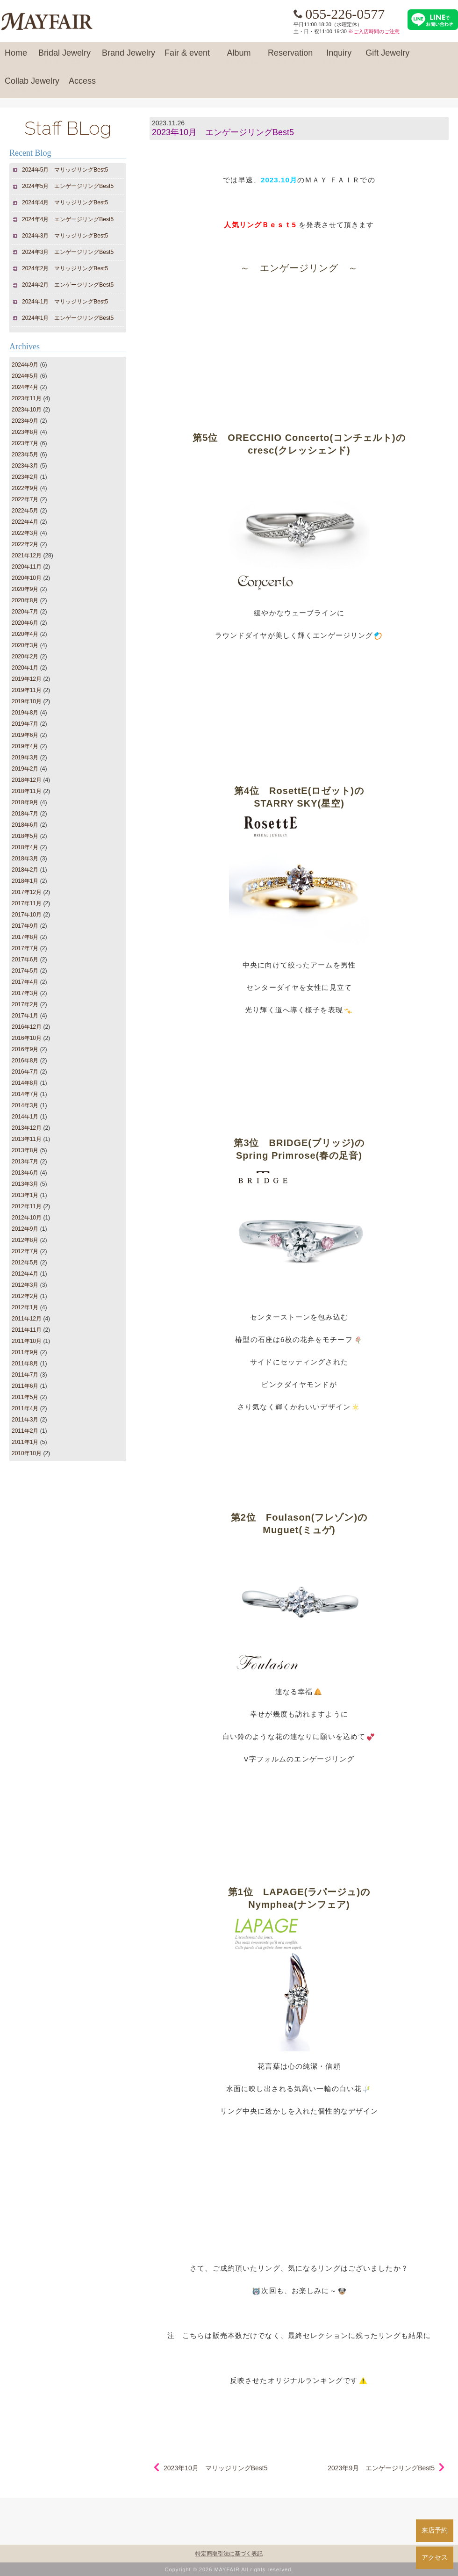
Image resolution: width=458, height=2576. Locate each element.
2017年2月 (25, 1004)
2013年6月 (25, 1172)
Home (16, 57)
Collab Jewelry (32, 85)
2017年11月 (27, 903)
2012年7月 (25, 1251)
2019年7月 (25, 724)
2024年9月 (25, 364)
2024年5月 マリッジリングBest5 (65, 169)
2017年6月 (25, 959)
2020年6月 (25, 623)
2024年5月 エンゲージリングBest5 (68, 186)
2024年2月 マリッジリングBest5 (65, 268)
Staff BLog (67, 128)
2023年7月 (25, 443)
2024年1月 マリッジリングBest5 (65, 301)
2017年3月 (25, 993)
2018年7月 (25, 813)
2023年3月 (25, 465)
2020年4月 (25, 634)
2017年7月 (25, 948)
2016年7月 (25, 1071)
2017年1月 (25, 1015)
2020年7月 (25, 611)
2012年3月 (25, 1285)
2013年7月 (25, 1161)
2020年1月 (25, 667)
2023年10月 (27, 409)
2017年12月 (27, 892)
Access (82, 85)
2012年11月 (27, 1206)
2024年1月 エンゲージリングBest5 (68, 318)
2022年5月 (25, 510)
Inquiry (339, 57)
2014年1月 (25, 1116)
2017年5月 (25, 970)
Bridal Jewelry (64, 57)
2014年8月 (25, 1083)
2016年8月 (25, 1060)
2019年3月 (25, 757)
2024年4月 (25, 387)
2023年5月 (25, 454)
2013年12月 (27, 1128)
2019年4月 (25, 746)
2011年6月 (25, 1386)
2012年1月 (25, 1307)
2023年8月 (25, 432)
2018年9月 (25, 802)
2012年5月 (25, 1262)
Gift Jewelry (387, 57)
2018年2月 (25, 869)
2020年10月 (27, 578)
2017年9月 (25, 926)
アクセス (435, 2557)
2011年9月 (25, 1352)
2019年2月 (25, 768)
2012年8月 (25, 1240)
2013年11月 (27, 1139)
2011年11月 (27, 1330)
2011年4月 (25, 1408)
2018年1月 (25, 881)
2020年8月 (25, 600)
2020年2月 (25, 656)
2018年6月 (25, 825)
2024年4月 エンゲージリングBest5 (68, 219)
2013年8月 (25, 1150)
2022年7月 (25, 499)
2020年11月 (27, 566)
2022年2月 (25, 544)
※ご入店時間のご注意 (374, 31)
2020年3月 (25, 645)
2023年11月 (27, 398)
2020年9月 (25, 589)
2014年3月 (25, 1105)
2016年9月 (25, 1049)
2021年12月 (27, 555)
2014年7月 (25, 1094)
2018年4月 (25, 847)
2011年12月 (27, 1318)
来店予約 (435, 2530)
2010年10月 (27, 1453)
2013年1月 (25, 1195)
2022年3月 (25, 533)
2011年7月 (25, 1374)
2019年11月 (27, 690)
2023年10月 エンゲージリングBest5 (223, 132)
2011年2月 (25, 1431)
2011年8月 (25, 1363)
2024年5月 (25, 376)
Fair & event (187, 57)
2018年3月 (25, 858)
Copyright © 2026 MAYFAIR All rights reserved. (229, 2569)
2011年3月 (25, 1419)
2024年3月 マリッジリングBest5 (65, 235)
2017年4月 (25, 982)
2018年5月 (25, 836)
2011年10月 (27, 1341)
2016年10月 (27, 1038)
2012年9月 (25, 1229)
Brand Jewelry (128, 57)
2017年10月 (27, 914)
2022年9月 (25, 488)
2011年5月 (25, 1397)
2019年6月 (25, 735)
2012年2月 (25, 1296)
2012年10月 (27, 1217)
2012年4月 (25, 1273)
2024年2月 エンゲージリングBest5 (68, 284)
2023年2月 (25, 477)
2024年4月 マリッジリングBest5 (65, 202)
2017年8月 (25, 937)
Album (238, 57)
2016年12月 (27, 1027)
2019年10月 (27, 701)
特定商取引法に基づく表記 (229, 2553)
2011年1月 (25, 1442)
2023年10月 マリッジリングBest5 (216, 2468)
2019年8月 (25, 712)
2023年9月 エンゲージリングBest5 (381, 2468)
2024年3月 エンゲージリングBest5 (68, 252)
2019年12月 (27, 679)
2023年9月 (25, 421)
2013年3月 (25, 1184)
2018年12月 (27, 780)
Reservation (290, 57)
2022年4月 (25, 522)
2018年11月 (27, 791)
